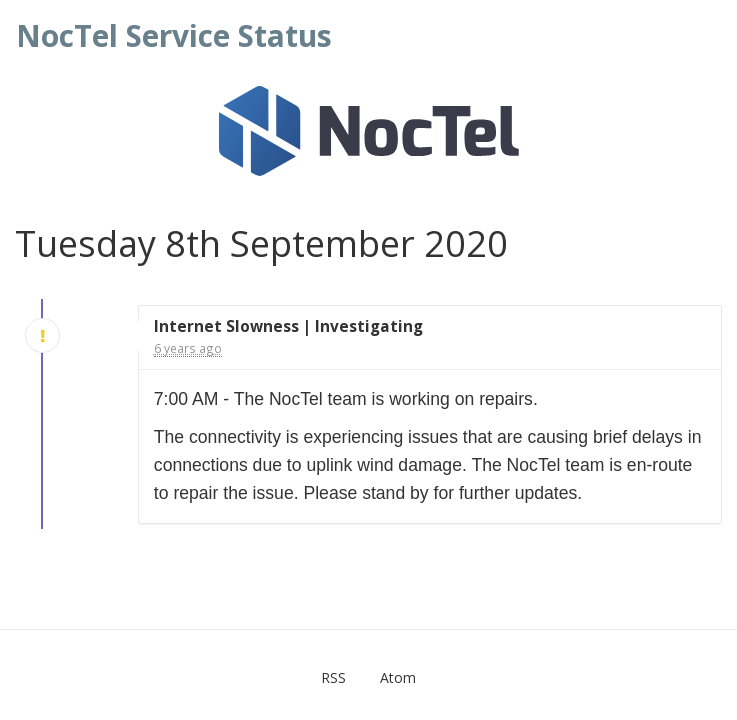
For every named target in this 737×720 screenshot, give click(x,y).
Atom (398, 677)
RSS (333, 677)
